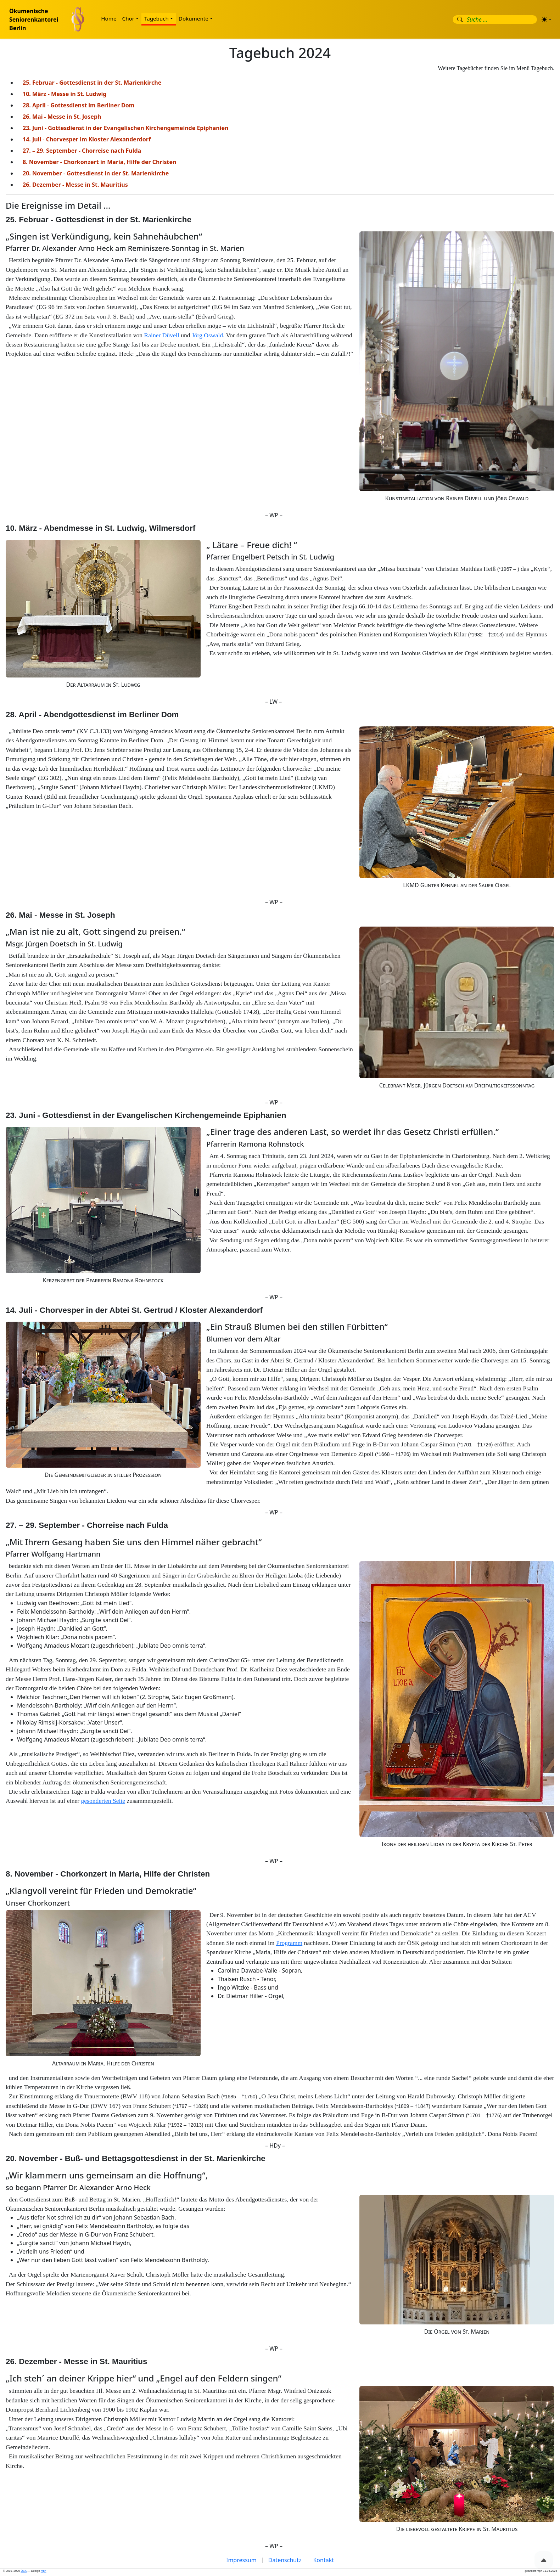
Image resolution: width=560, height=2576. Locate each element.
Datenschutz (285, 2560)
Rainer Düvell (161, 335)
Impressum (241, 2560)
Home (108, 18)
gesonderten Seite (103, 1800)
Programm (289, 1942)
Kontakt (323, 2560)
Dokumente (193, 18)
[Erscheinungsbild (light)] (546, 19)
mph (43, 2570)
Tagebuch (156, 18)
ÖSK (24, 2570)
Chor (128, 18)
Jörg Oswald (207, 335)
